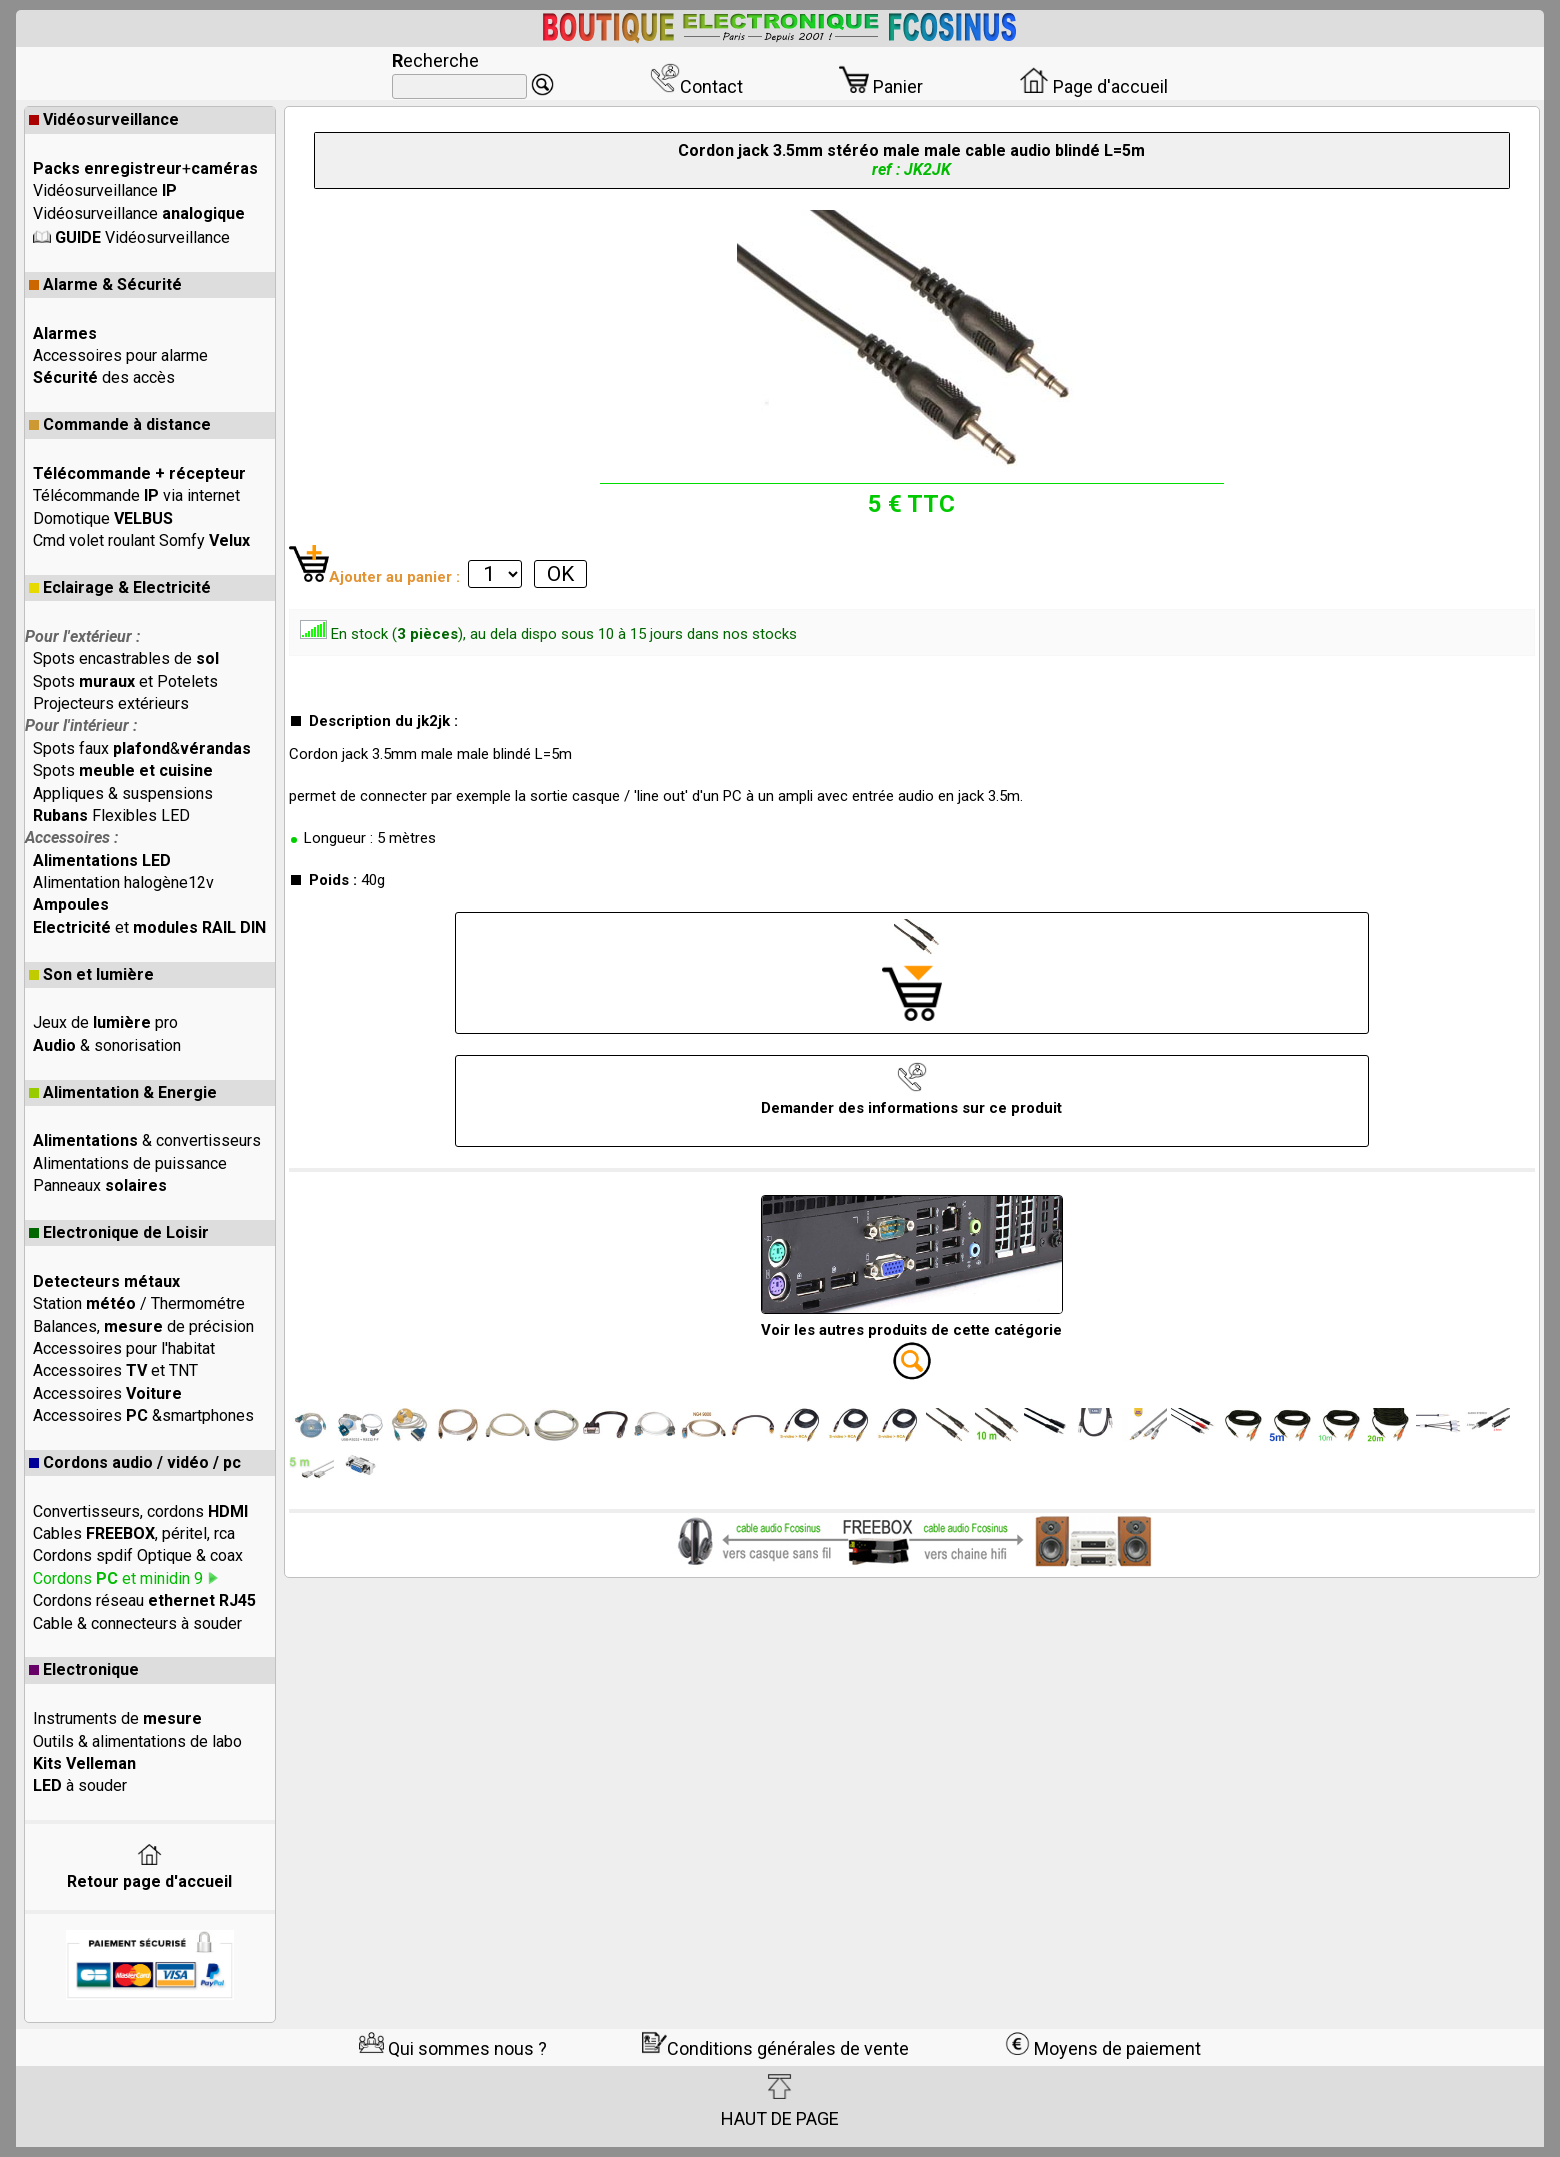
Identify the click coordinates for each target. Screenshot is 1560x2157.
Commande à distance (120, 424)
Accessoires (107, 1393)
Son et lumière (91, 974)
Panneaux (100, 1185)
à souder (80, 1785)
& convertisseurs (147, 1140)
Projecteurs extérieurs (111, 703)
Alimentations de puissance (130, 1163)
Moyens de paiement (1103, 2048)
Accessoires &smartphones (143, 1415)
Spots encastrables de (126, 658)
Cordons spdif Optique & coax (138, 1555)
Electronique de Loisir (119, 1232)
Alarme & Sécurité (105, 284)
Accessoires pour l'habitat (124, 1348)
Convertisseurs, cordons (140, 1511)
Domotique (103, 518)
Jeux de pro (105, 1022)
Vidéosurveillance (104, 119)
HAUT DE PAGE (780, 2101)
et (149, 927)
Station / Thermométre (139, 1303)
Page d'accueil (1093, 86)
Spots (123, 770)
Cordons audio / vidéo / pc (135, 1462)
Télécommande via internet (136, 495)
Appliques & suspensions (123, 793)
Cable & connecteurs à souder (137, 1623)
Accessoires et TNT (115, 1370)
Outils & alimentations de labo (137, 1741)
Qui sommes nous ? (453, 2048)
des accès (104, 377)
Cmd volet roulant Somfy (141, 540)
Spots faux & (142, 748)
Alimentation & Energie (123, 1092)
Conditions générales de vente (775, 2048)
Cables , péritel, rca (134, 1533)
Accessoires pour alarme (120, 355)
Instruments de (117, 1718)
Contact (696, 86)
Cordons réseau (144, 1600)
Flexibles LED (111, 815)
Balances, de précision (143, 1326)
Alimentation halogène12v (123, 882)
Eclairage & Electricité (120, 587)
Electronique (84, 1669)
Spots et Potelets (125, 681)
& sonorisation (107, 1045)
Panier (881, 86)
